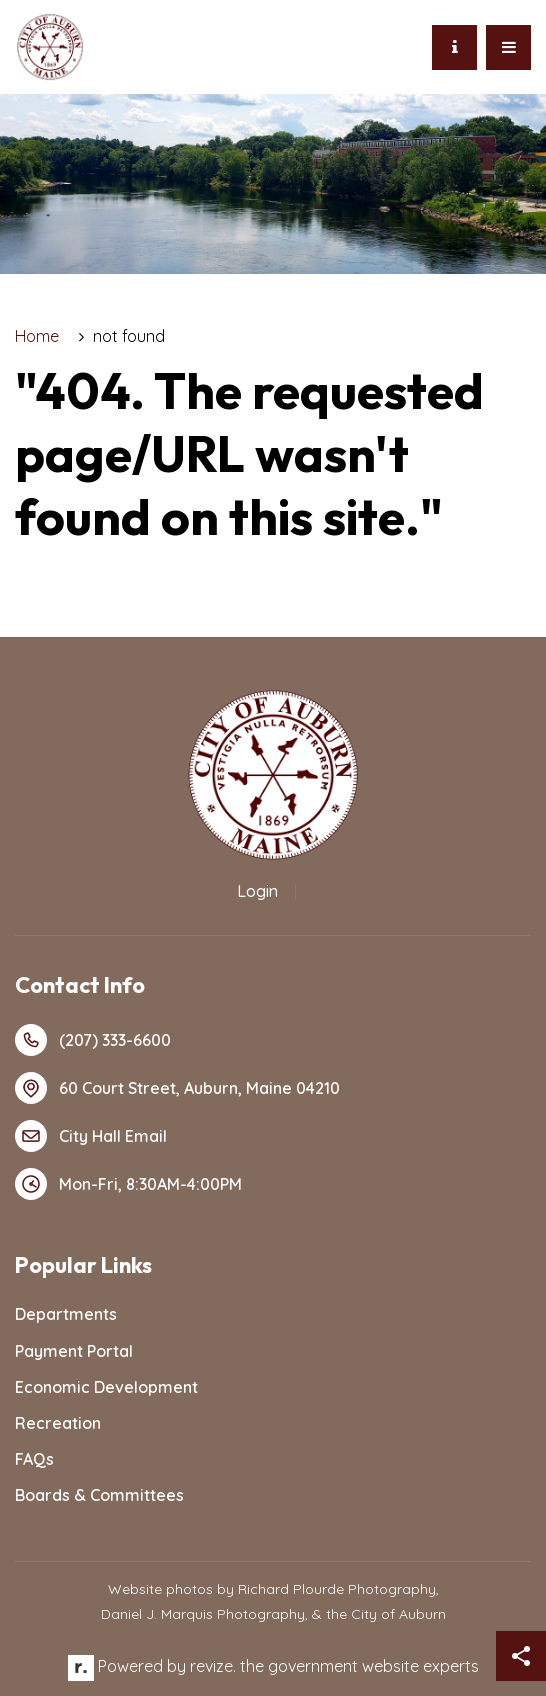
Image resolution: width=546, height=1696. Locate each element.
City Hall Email (91, 1136)
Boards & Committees (99, 1495)
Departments (66, 1314)
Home (37, 336)
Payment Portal (74, 1351)
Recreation (58, 1423)
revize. (213, 1666)
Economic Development (106, 1387)
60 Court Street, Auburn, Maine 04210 (177, 1088)
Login (257, 891)
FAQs (34, 1459)
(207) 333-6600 (93, 1040)
